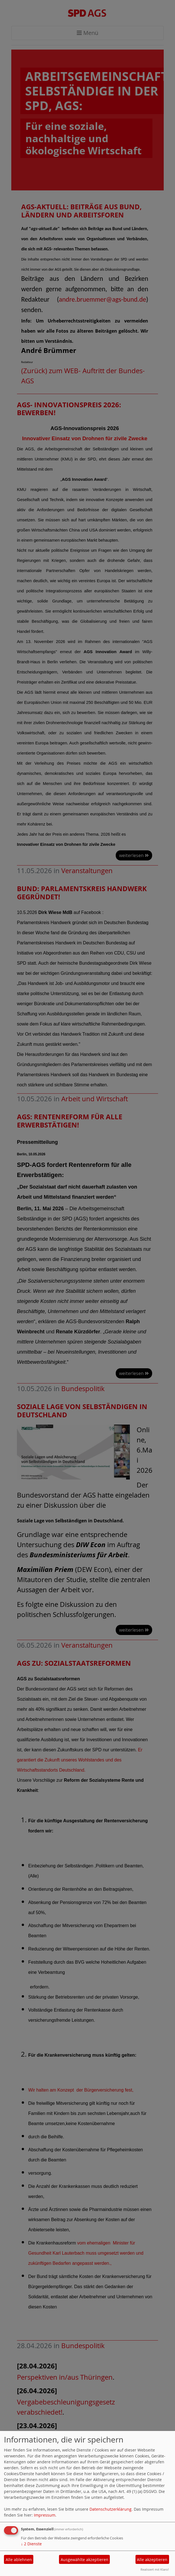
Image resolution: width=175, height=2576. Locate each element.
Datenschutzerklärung (110, 2509)
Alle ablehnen (19, 2559)
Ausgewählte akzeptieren (84, 2559)
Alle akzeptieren (152, 2559)
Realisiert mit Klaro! (155, 2569)
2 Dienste (31, 2543)
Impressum (44, 2515)
